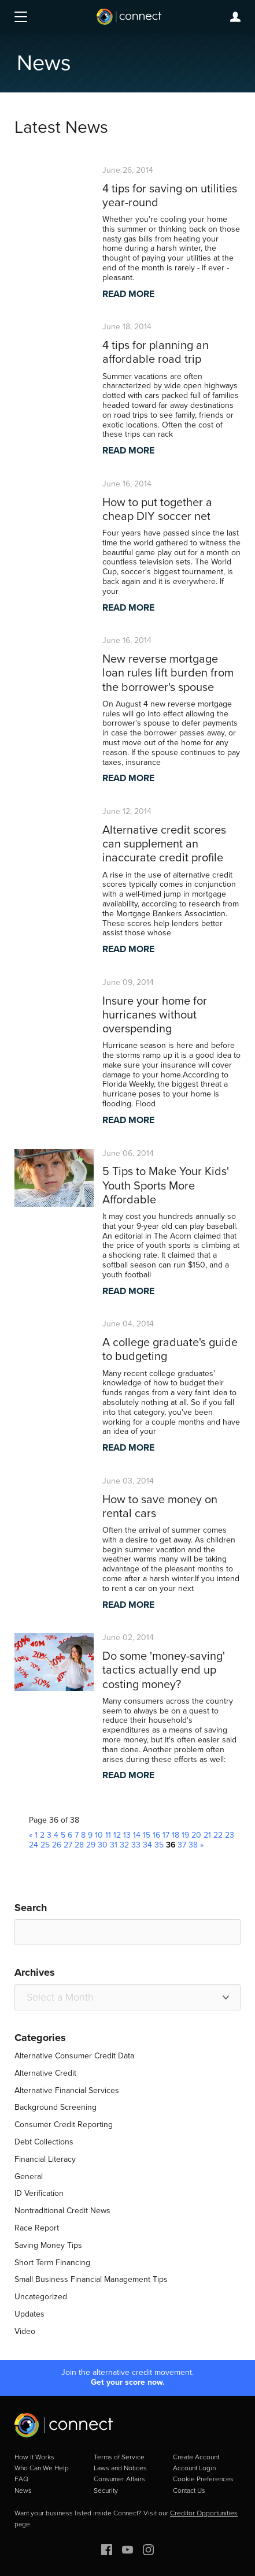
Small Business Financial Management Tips (91, 2279)
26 (56, 1845)
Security (106, 2490)
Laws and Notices (120, 2468)
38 (193, 1845)
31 (113, 1845)
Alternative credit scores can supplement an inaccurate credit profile (164, 843)
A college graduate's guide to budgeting (170, 1349)
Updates (29, 2314)
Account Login (194, 2468)
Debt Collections (43, 2142)
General (28, 2176)
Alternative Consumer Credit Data (74, 2056)
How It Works (34, 2457)
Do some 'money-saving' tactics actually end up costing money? (163, 1669)
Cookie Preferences (203, 2479)
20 (196, 1835)
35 (159, 1845)
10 (99, 1835)
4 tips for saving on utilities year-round (169, 195)
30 (103, 1845)
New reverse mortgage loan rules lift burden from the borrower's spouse (168, 672)
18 (175, 1835)
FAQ (21, 2479)
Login (235, 17)
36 (170, 1845)
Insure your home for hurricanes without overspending (154, 1014)
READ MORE (128, 293)
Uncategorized (40, 2297)
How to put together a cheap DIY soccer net (157, 509)
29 (90, 1845)
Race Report (36, 2228)
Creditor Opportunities (204, 2513)
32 (124, 1845)
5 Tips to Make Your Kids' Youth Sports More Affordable (165, 1184)
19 (185, 1835)
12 (117, 1835)
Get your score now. (128, 2383)
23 (229, 1835)
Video (24, 2331)
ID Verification (39, 2193)
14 (137, 1835)
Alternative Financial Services (66, 2090)
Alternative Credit (45, 2073)
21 (207, 1835)
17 (165, 1835)
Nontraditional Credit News (62, 2211)
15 (146, 1835)
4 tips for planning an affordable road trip (155, 351)
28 (79, 1845)
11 (108, 1835)
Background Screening (55, 2107)
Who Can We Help (41, 2468)
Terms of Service (119, 2457)
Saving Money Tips (48, 2245)
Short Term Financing (52, 2263)
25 (45, 1845)
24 (33, 1845)
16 (156, 1835)
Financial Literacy (45, 2159)
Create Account (196, 2457)
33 (136, 1845)
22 (218, 1835)
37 (182, 1845)
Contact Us (189, 2490)
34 (147, 1845)
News (23, 2490)
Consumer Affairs (119, 2479)
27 (68, 1845)
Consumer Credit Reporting (63, 2124)
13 (127, 1835)
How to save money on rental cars (159, 1506)
